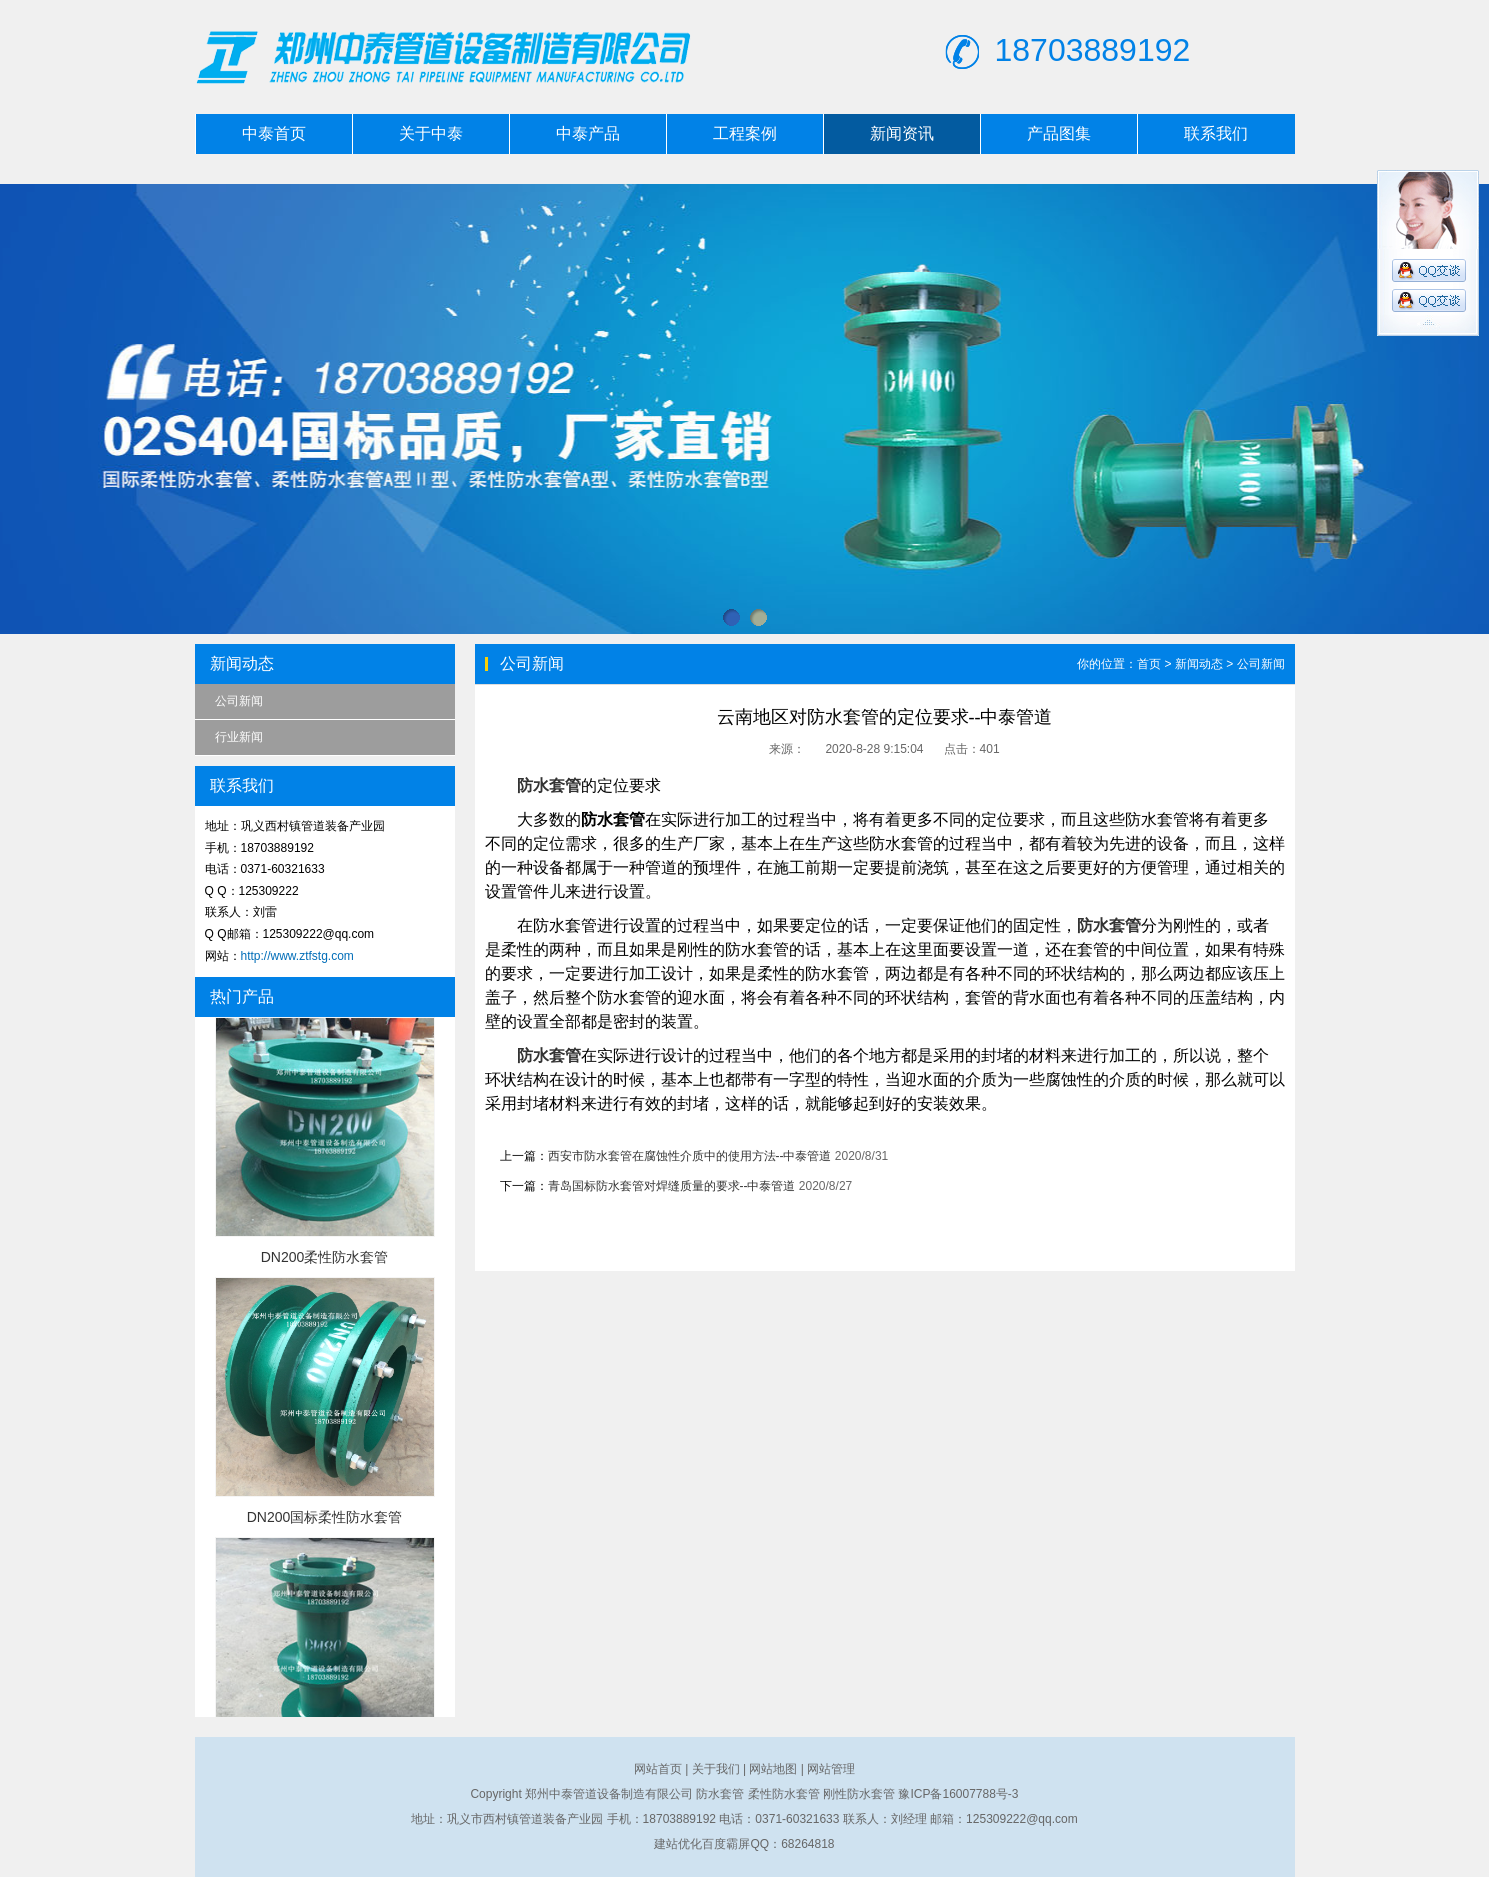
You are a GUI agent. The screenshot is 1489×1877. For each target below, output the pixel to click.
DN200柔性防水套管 (325, 1257)
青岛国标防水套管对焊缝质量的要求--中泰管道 (672, 1186)
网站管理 (831, 1769)
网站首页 (658, 1769)
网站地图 (773, 1769)
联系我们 (1216, 133)
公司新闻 (239, 701)
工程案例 (745, 133)
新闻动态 (1199, 664)
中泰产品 (588, 133)
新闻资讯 (902, 133)
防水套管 (549, 785)
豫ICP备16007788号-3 (958, 1794)
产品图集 (1059, 133)
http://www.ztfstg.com (297, 956)
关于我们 (716, 1769)
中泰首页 (274, 133)
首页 (1149, 664)
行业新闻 (239, 737)
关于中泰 (431, 133)
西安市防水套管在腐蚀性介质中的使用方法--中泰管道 (690, 1156)
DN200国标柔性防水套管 (325, 1517)
